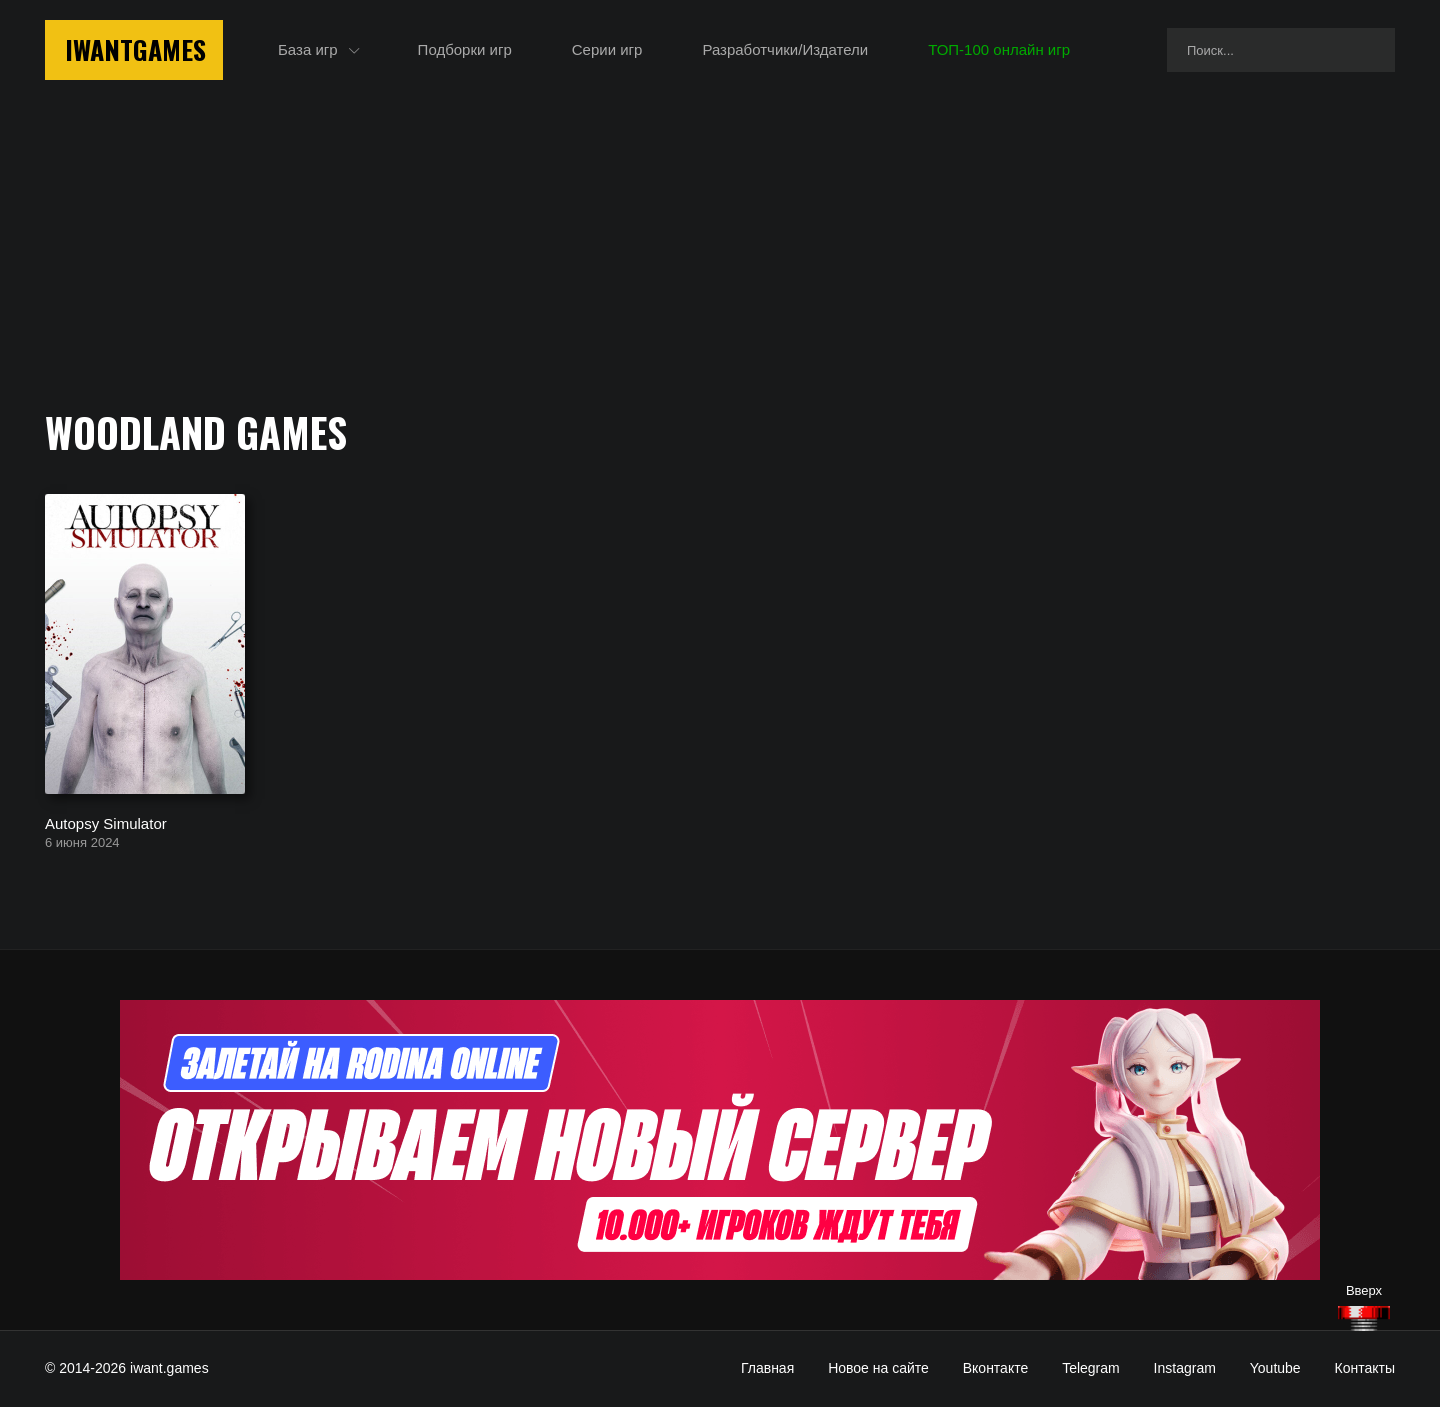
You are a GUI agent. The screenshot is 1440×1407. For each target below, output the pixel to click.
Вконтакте (996, 1368)
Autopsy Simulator (106, 822)
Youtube (1275, 1368)
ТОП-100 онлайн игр (999, 49)
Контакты (1365, 1368)
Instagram (1185, 1368)
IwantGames (135, 49)
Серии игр (607, 49)
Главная (767, 1368)
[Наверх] (1364, 1318)
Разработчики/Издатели (785, 49)
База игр (308, 49)
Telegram (1091, 1368)
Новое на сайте (878, 1368)
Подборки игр (465, 49)
